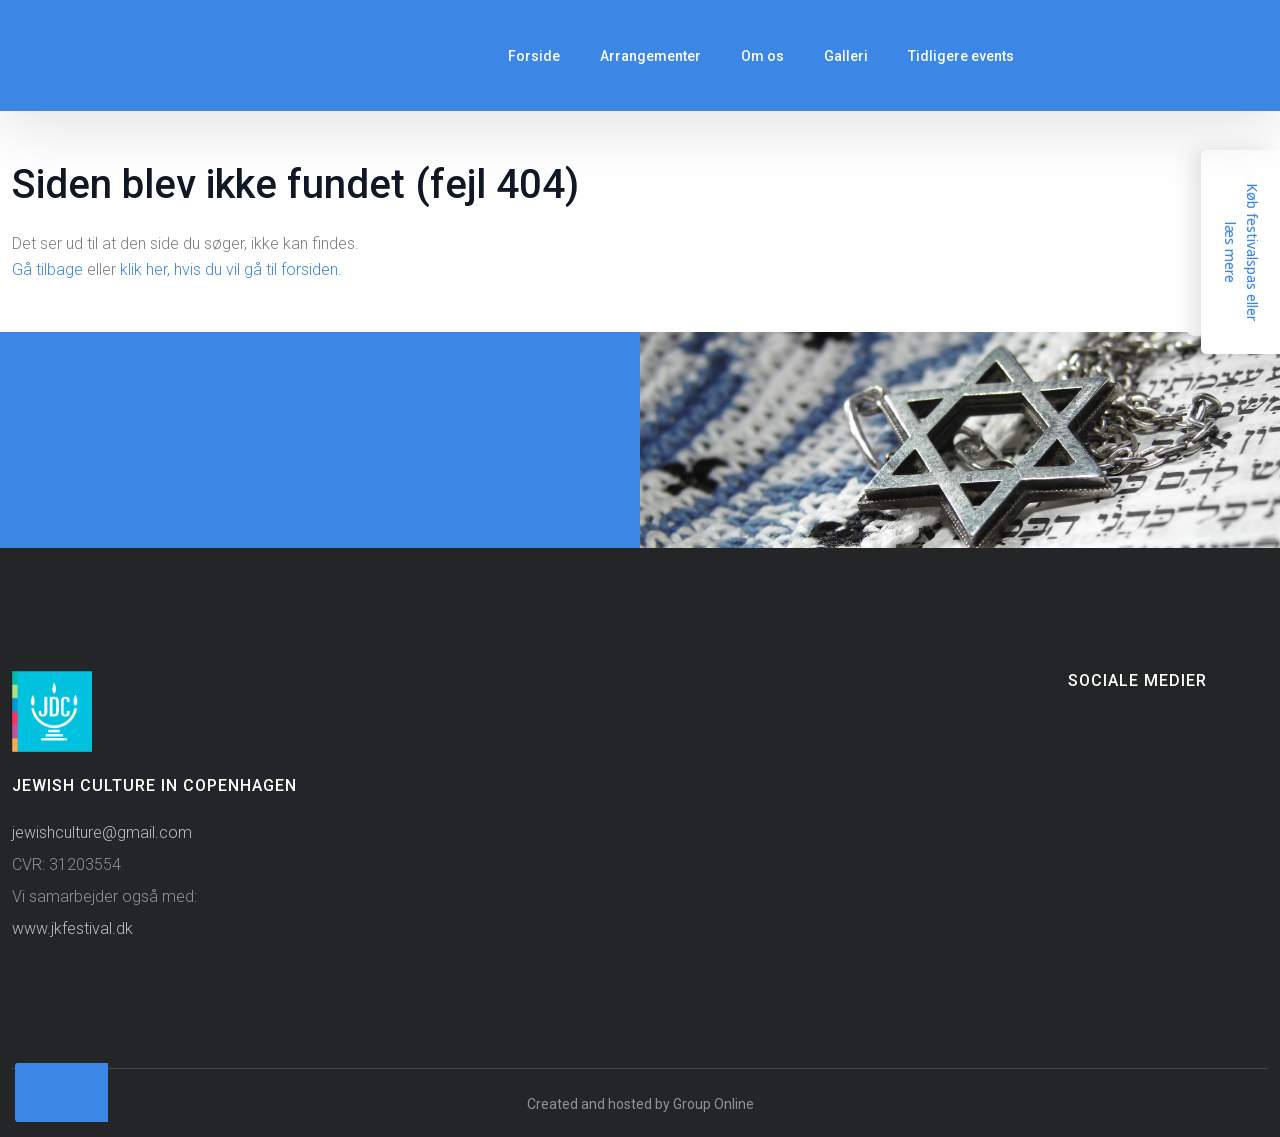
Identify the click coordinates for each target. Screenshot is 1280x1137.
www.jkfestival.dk (72, 928)
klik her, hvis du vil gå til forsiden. (231, 269)
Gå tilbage (47, 269)
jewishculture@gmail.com (102, 832)
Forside (534, 56)
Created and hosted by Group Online (640, 1104)
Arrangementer (650, 56)
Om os (762, 56)
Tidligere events (961, 56)
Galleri (846, 56)
